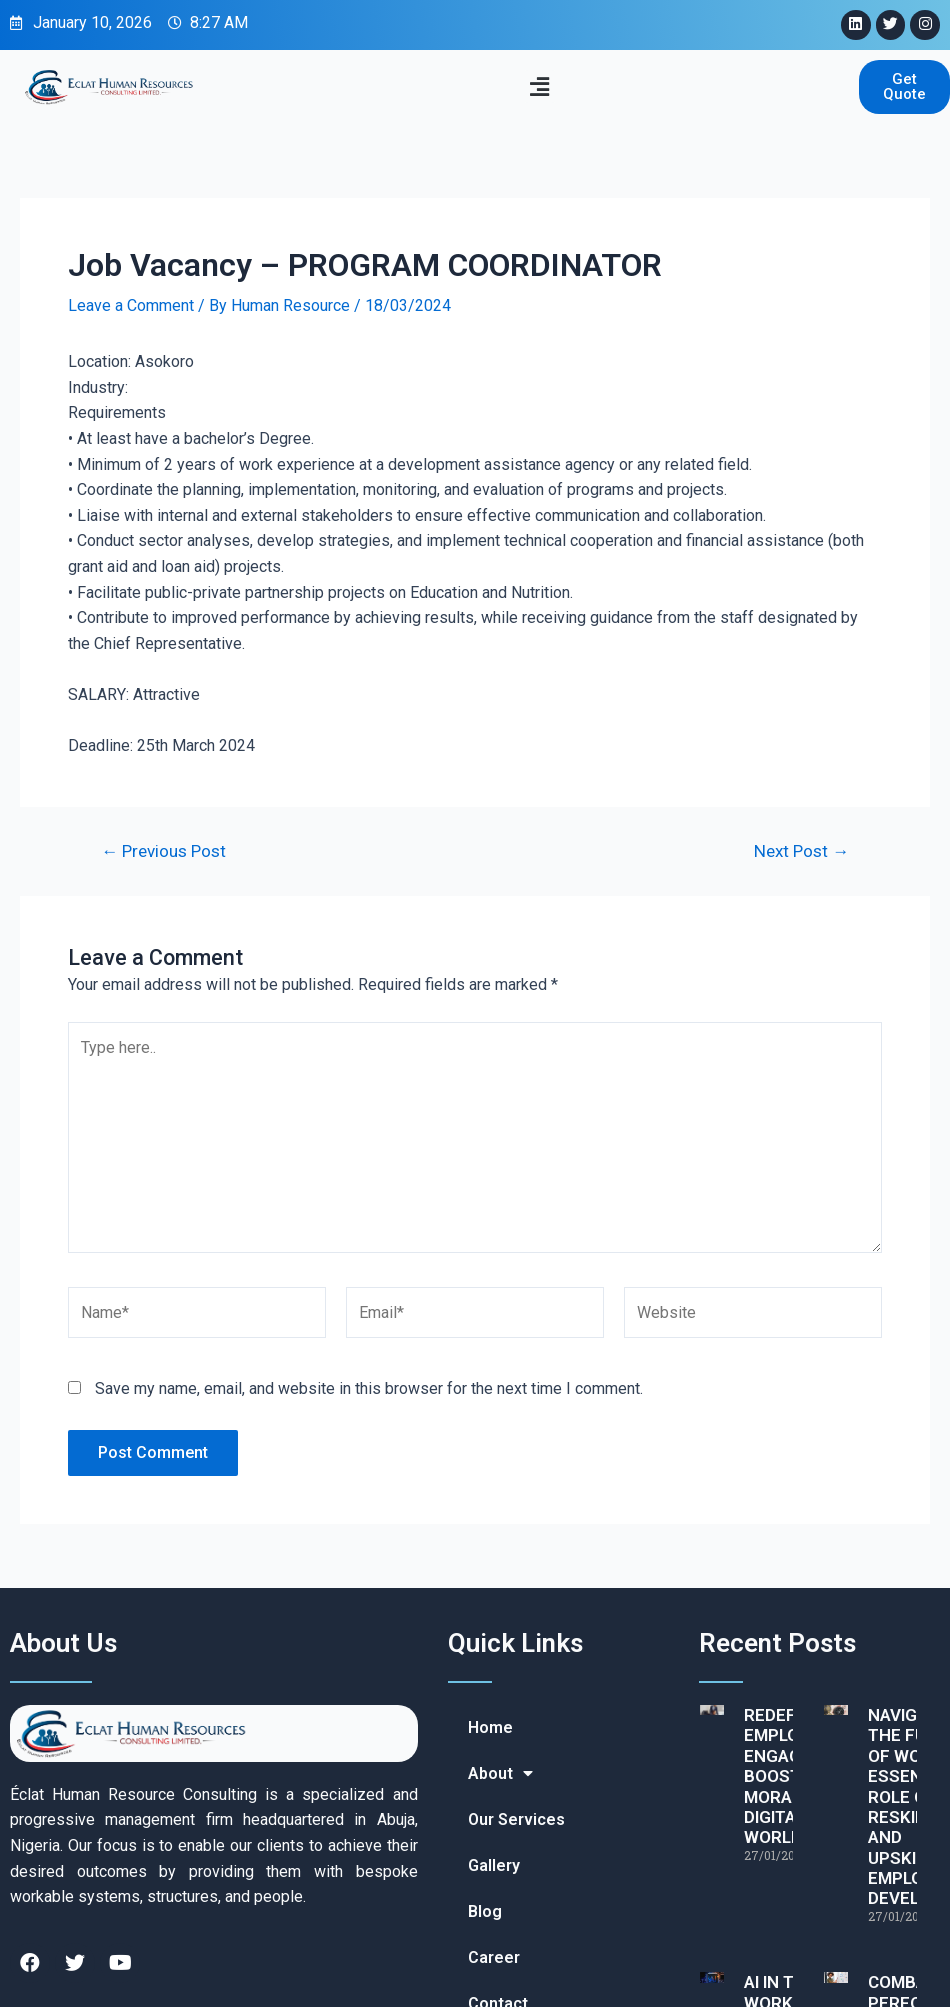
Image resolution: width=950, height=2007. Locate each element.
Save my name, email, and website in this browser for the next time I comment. (369, 1388)
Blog (485, 1911)
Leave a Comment (131, 305)
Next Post (801, 851)
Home (490, 1727)
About (500, 1774)
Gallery (494, 1865)
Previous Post (163, 851)
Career (494, 1957)
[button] (540, 87)
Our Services (516, 1819)
